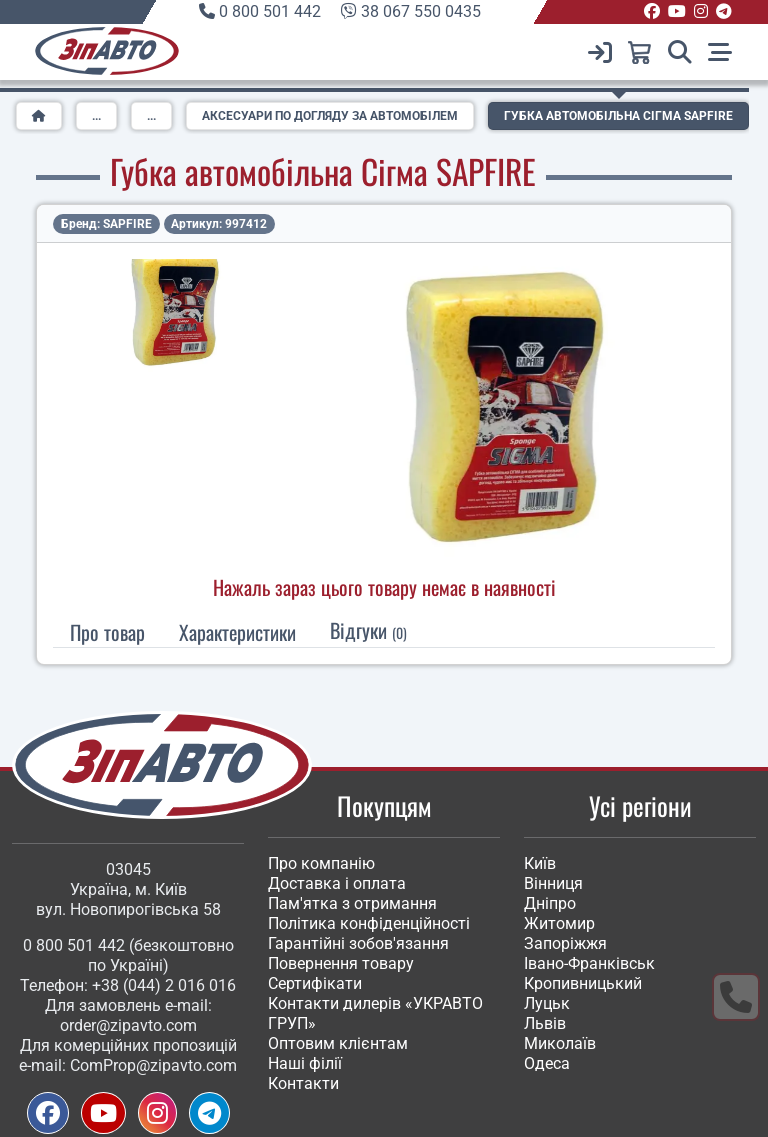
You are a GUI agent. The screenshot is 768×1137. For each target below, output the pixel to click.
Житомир (559, 923)
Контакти (303, 1083)
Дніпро (550, 903)
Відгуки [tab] (368, 630)
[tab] (237, 631)
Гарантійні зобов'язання (358, 943)
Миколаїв (560, 1043)
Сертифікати (315, 983)
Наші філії (305, 1063)
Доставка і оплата (337, 883)
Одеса (547, 1063)
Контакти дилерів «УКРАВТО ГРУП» (375, 1013)
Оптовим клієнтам (338, 1043)
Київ (540, 863)
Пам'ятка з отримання (352, 903)
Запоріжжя (565, 943)
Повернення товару (341, 963)
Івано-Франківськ (589, 963)
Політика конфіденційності (369, 923)
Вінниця (553, 883)
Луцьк (547, 1003)
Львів (545, 1023)
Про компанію (321, 863)
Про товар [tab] (107, 632)
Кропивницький (583, 983)
